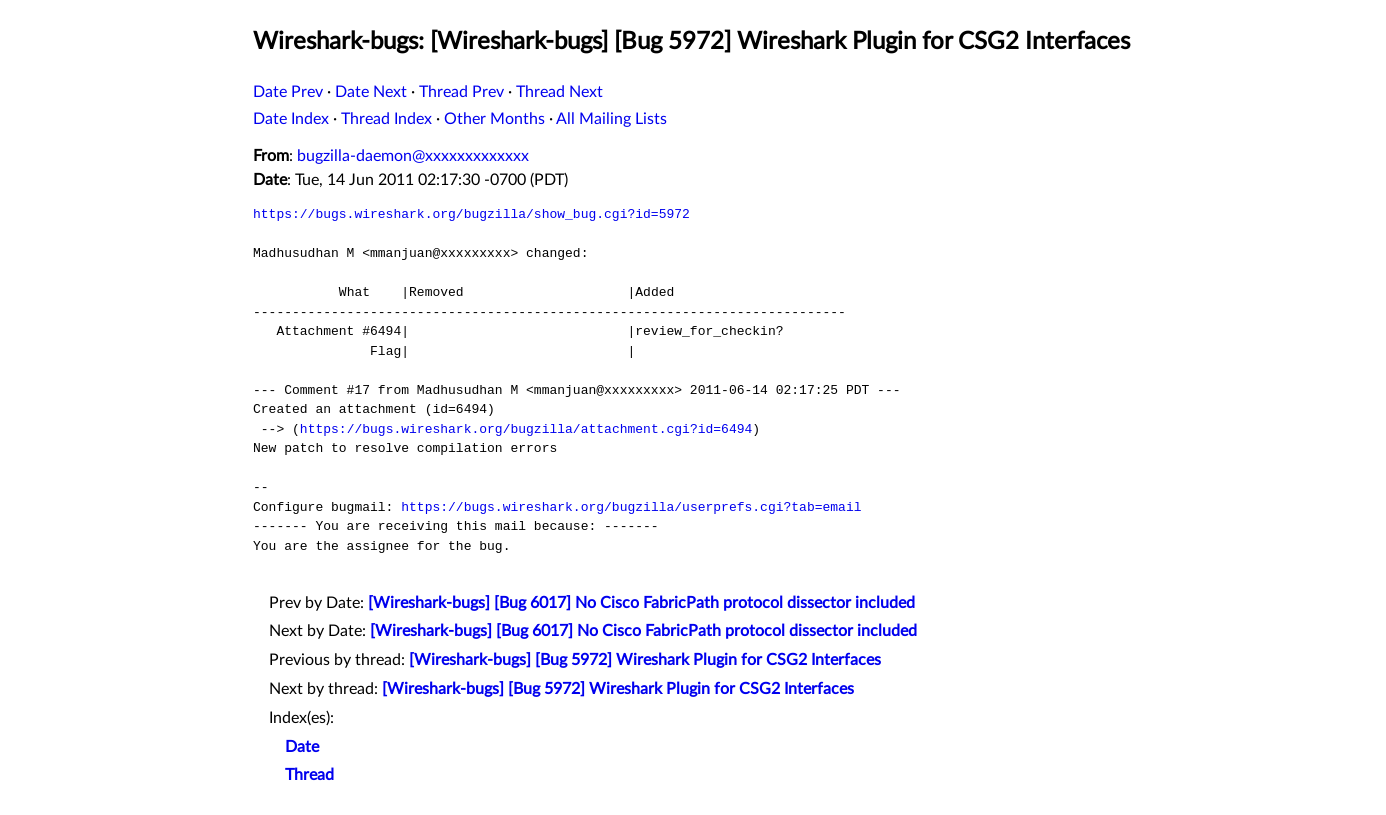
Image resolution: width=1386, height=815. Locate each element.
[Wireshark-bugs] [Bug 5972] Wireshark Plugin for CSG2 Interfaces (645, 660)
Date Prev (288, 92)
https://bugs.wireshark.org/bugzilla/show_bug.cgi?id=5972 (471, 214)
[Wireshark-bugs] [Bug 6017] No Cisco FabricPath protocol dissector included (641, 603)
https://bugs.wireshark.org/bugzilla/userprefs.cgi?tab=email (631, 507)
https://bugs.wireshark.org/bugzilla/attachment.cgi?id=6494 (526, 429)
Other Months (494, 119)
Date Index (291, 119)
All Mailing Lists (611, 119)
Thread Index (386, 119)
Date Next (371, 92)
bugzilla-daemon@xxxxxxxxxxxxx (413, 156)
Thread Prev (461, 92)
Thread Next (559, 92)
